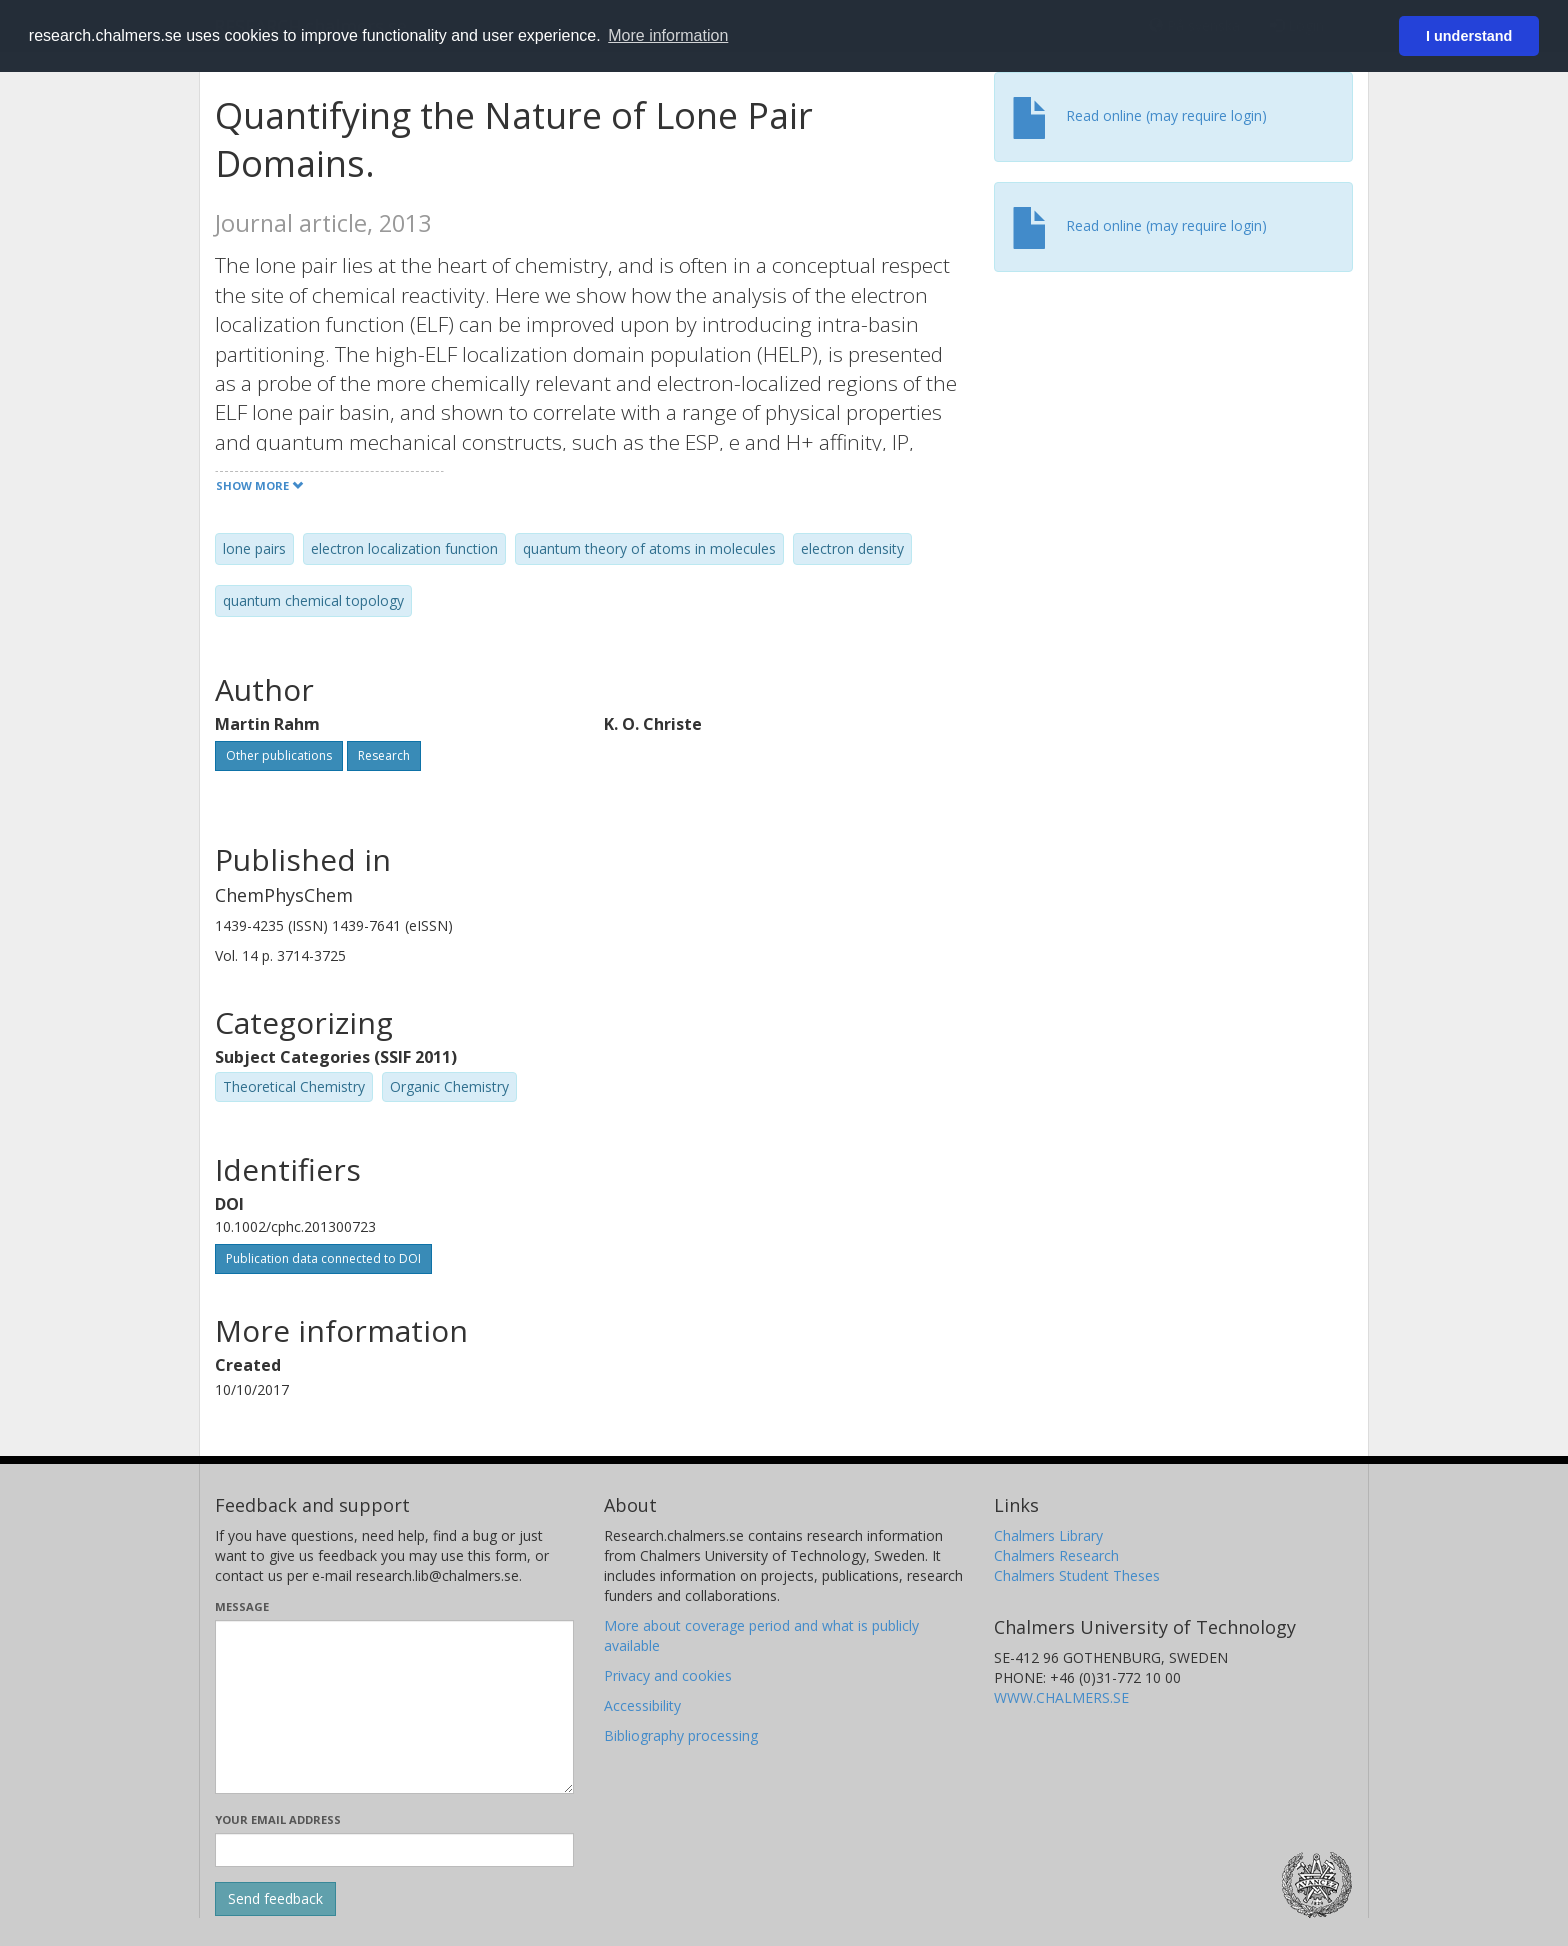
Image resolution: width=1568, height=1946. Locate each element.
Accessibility (642, 1705)
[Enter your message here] (394, 1707)
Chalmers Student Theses (1077, 1575)
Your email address (278, 1819)
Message (242, 1606)
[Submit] (275, 1899)
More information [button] (668, 35)
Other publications (279, 755)
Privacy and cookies (668, 1675)
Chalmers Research (1056, 1555)
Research (384, 755)
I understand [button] (1469, 36)
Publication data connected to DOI (323, 1258)
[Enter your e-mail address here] (394, 1850)
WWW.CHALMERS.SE (1061, 1697)
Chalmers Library (1048, 1535)
